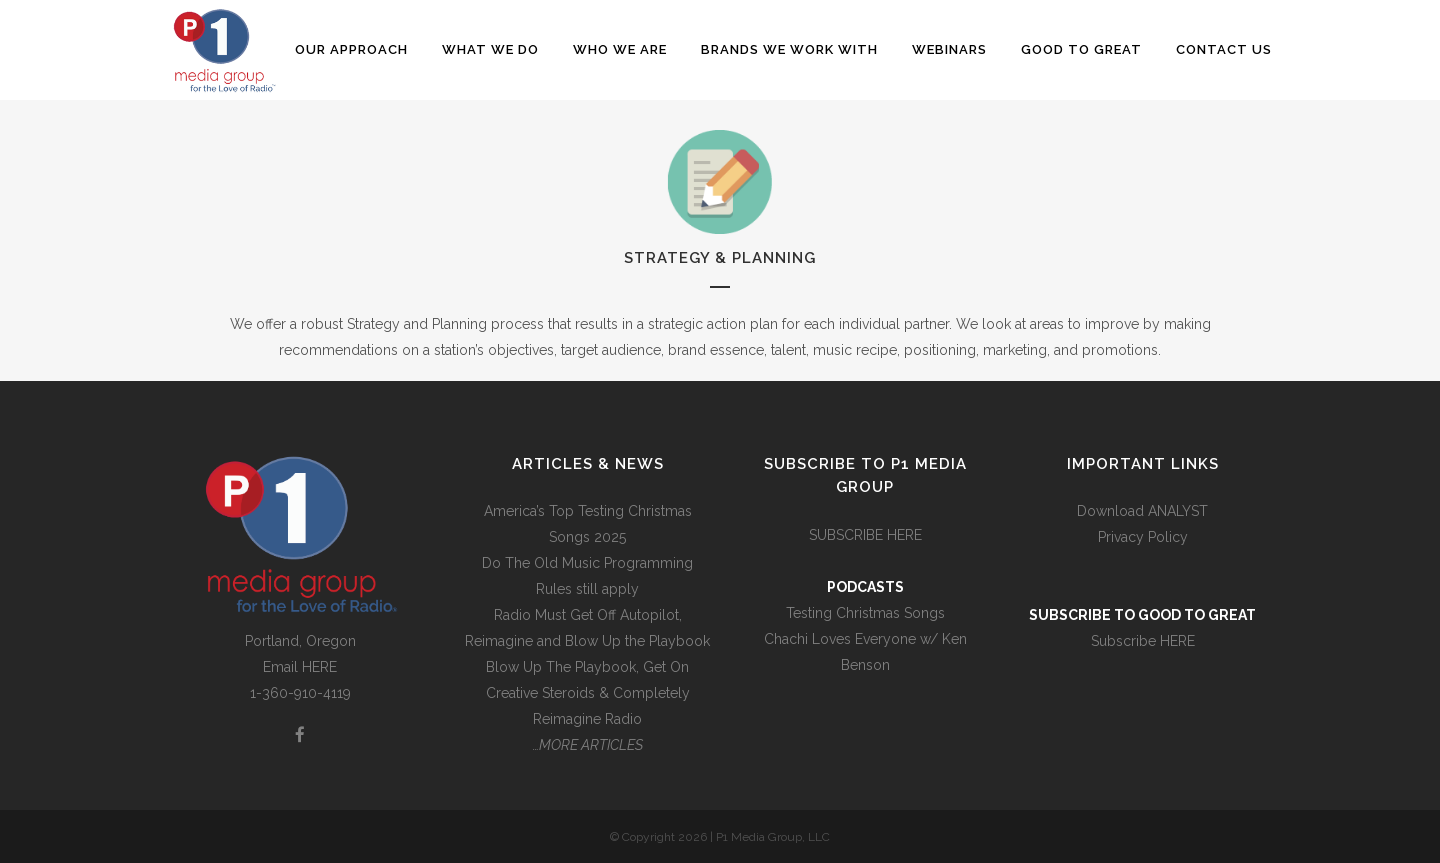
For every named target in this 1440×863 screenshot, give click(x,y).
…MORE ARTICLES (588, 745)
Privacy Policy (1143, 537)
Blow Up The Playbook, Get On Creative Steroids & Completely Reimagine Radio (588, 693)
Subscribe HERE (1143, 641)
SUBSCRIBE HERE (865, 535)
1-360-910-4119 (300, 693)
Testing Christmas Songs (865, 613)
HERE (319, 667)
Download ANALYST (1142, 511)
